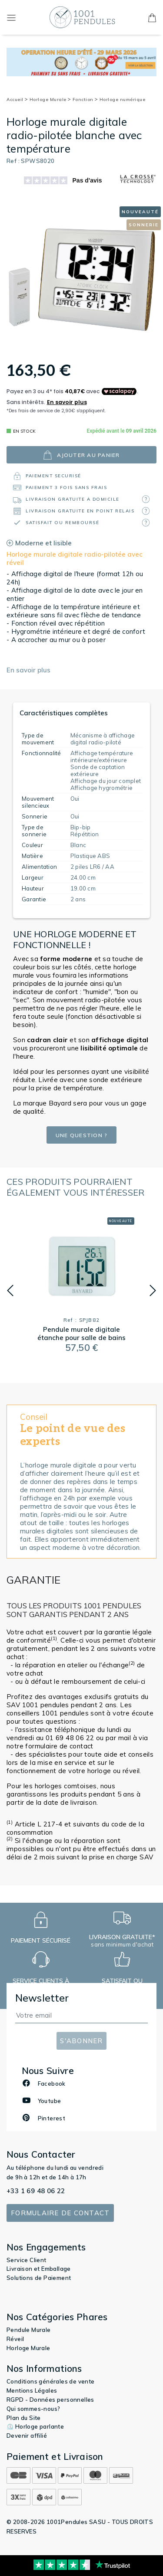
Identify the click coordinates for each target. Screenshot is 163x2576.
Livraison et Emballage (39, 2268)
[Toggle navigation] (11, 17)
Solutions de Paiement (39, 2277)
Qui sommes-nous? (33, 2408)
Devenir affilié (27, 2435)
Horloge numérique (123, 99)
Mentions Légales (32, 2390)
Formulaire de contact (60, 2213)
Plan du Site (24, 2417)
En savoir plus (28, 670)
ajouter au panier (81, 455)
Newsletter (42, 1998)
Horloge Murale (50, 99)
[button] (10, 1290)
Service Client (27, 2259)
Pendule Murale (29, 2329)
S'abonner (81, 2041)
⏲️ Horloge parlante (35, 2426)
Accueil (17, 99)
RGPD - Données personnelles (50, 2399)
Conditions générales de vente (51, 2381)
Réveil (15, 2338)
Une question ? (82, 1135)
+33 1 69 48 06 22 (36, 2191)
